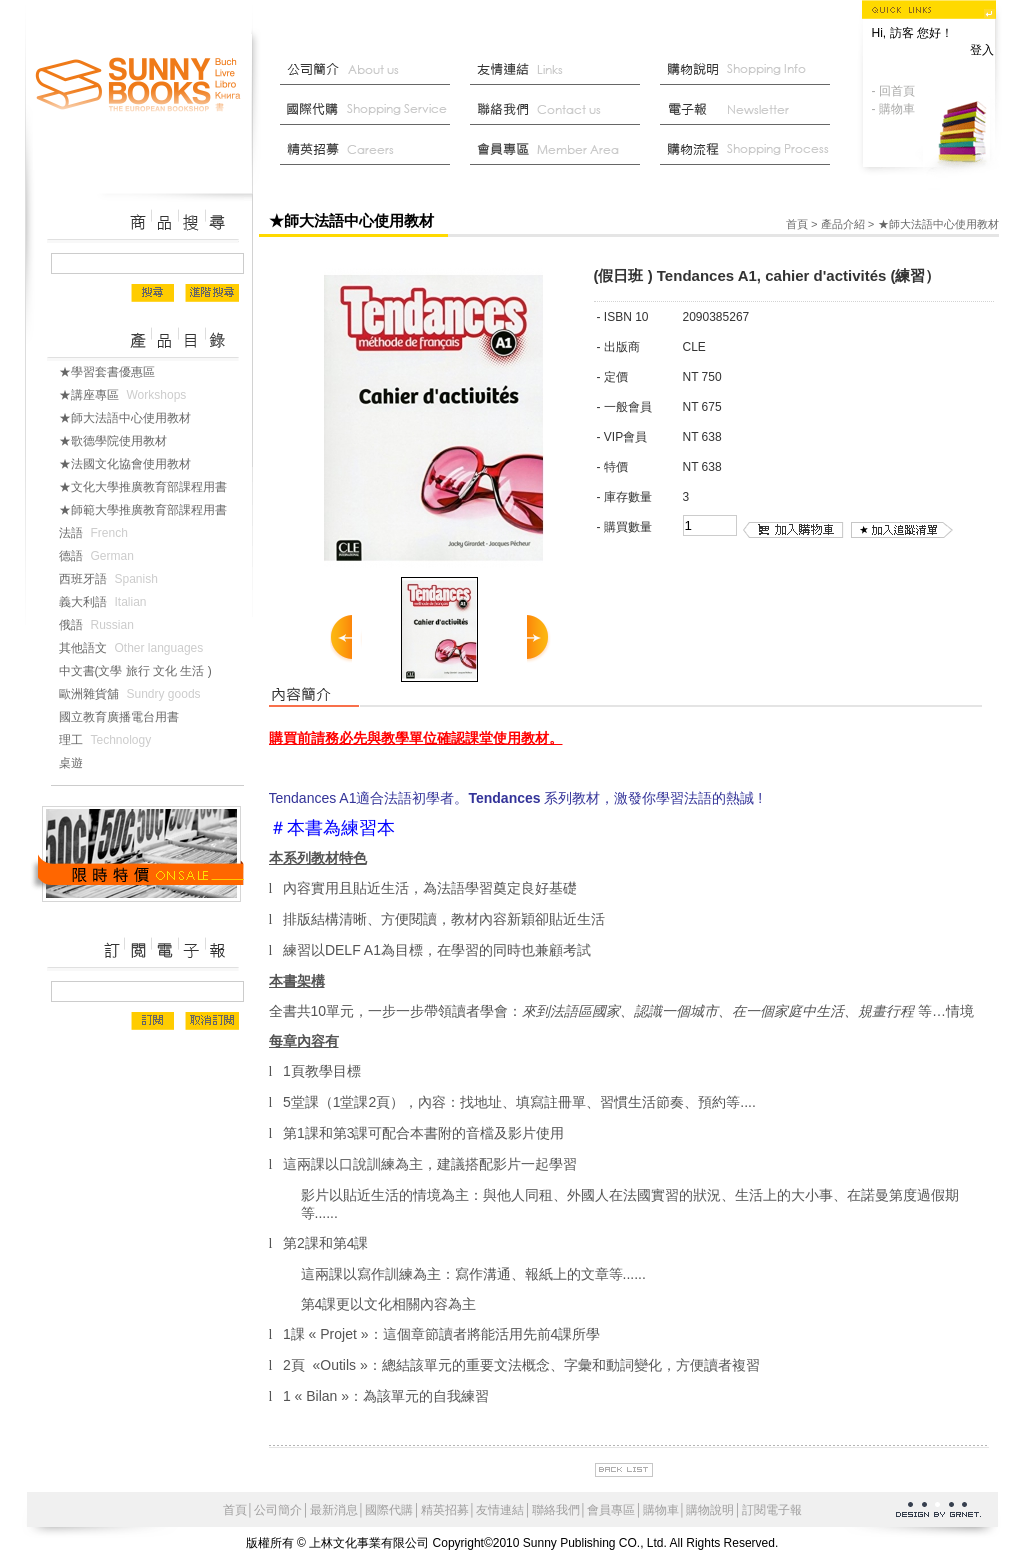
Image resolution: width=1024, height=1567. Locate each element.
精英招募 (445, 1510)
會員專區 (611, 1510)
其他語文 (135, 648)
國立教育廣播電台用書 (127, 717)
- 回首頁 (893, 91)
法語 (97, 533)
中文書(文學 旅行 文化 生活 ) (143, 671)
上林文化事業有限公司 (139, 85)
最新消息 (750, 150)
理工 (109, 740)
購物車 (661, 1510)
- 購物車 (893, 109)
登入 (982, 50)
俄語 (100, 625)
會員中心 (560, 150)
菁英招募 (370, 150)
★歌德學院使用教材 (121, 441)
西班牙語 (112, 579)
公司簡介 (370, 70)
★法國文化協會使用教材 (133, 464)
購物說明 (750, 70)
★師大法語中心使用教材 (133, 418)
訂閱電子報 (772, 1510)
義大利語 (107, 602)
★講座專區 (127, 395)
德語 (100, 556)
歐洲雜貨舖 (134, 694)
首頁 (797, 224)
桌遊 (79, 763)
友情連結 (560, 70)
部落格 (750, 110)
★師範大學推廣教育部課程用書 (151, 510)
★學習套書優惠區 (115, 372)
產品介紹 (843, 224)
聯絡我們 (560, 110)
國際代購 (370, 110)
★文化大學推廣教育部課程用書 (151, 487)
